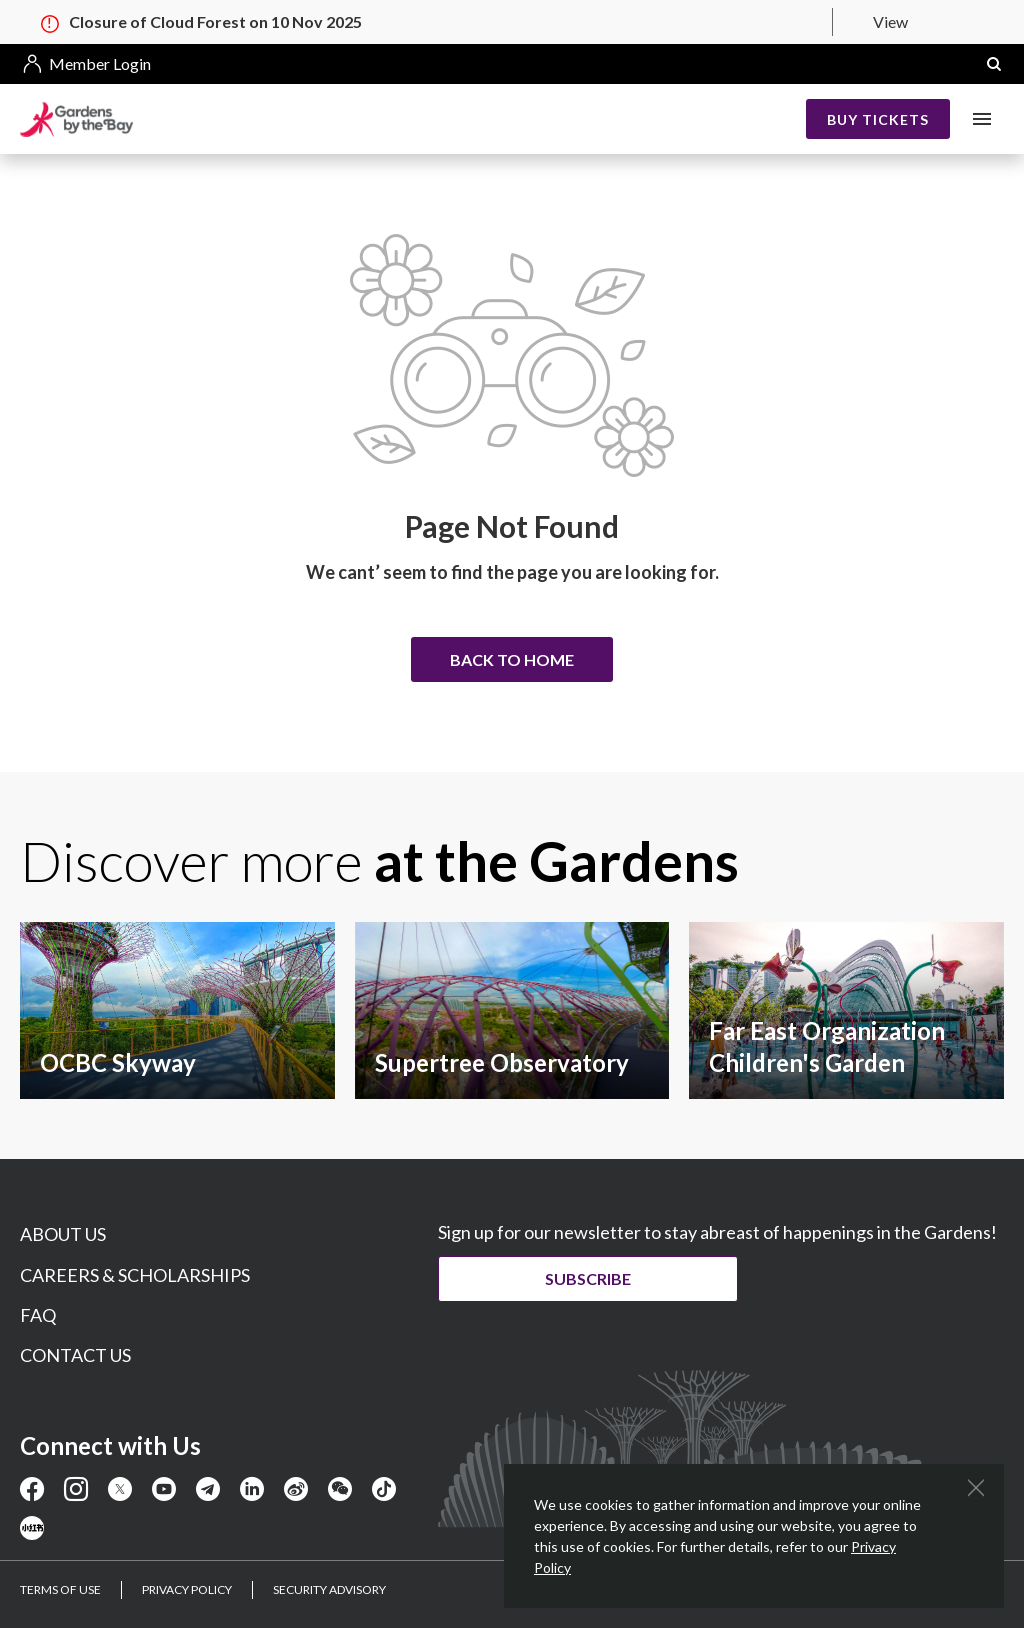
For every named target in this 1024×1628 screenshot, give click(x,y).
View (890, 21)
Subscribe (588, 1278)
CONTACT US (75, 1355)
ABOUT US (63, 1234)
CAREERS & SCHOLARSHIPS (135, 1275)
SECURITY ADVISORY (329, 1589)
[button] (994, 64)
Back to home (512, 659)
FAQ (38, 1315)
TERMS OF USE (60, 1589)
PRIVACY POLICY (187, 1589)
